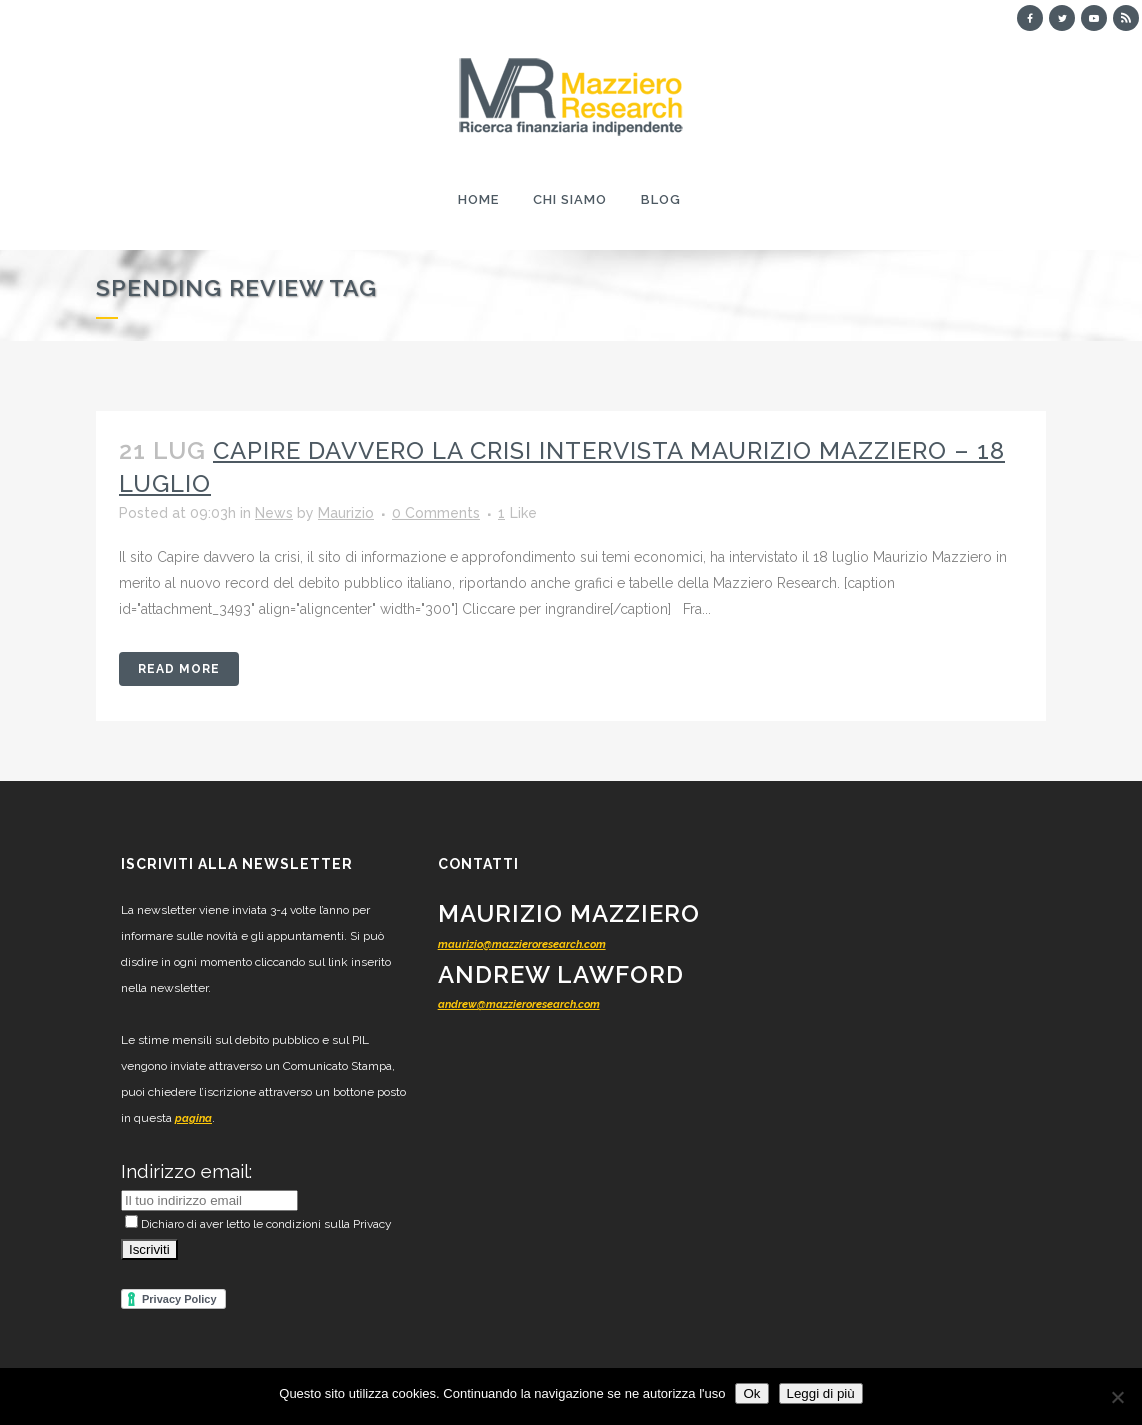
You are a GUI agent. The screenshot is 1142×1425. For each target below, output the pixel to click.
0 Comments (436, 513)
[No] (1117, 1397)
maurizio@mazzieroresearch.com (522, 944)
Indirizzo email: (186, 1171)
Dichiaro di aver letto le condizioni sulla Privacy (258, 1224)
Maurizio (346, 513)
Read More (179, 669)
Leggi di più (821, 1393)
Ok (751, 1393)
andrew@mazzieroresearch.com (519, 1004)
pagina (193, 1118)
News (274, 513)
